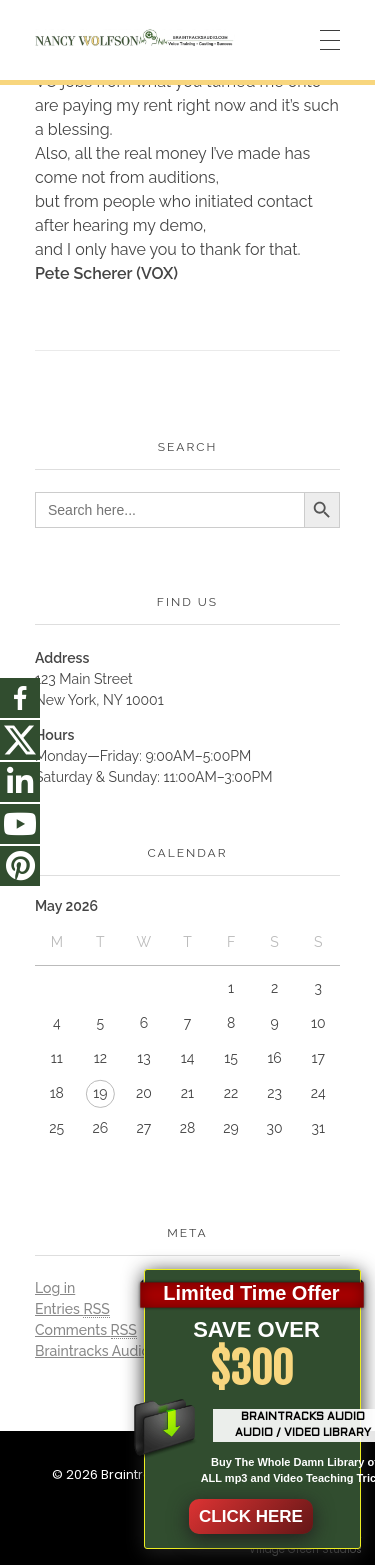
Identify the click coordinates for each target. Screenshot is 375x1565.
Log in (55, 1288)
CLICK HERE (251, 1516)
